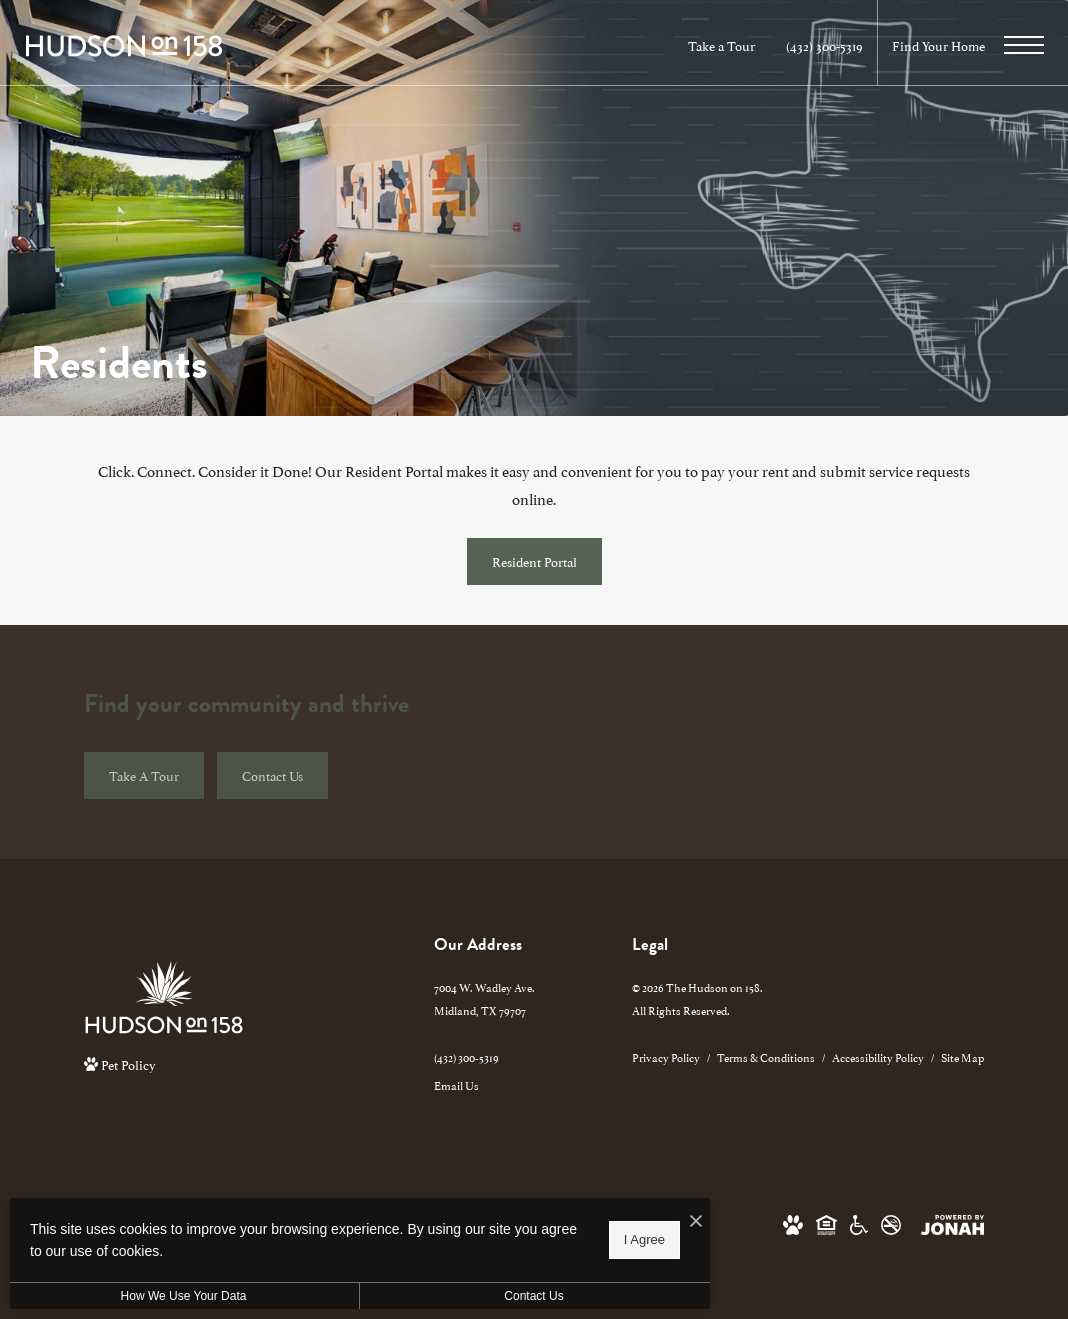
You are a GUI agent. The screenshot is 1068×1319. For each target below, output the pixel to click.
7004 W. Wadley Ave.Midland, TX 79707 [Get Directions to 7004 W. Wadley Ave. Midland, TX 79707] (484, 998)
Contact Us (533, 1296)
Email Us (456, 1084)
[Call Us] (484, 1056)
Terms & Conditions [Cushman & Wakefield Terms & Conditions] (766, 1056)
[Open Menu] (1024, 45)
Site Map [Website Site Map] (962, 1056)
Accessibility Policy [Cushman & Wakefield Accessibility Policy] (878, 1056)
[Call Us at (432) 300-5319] (824, 45)
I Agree (644, 1239)
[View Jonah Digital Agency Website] (952, 1222)
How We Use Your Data (184, 1296)
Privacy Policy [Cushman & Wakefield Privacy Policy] (666, 1056)
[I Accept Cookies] (696, 1220)
